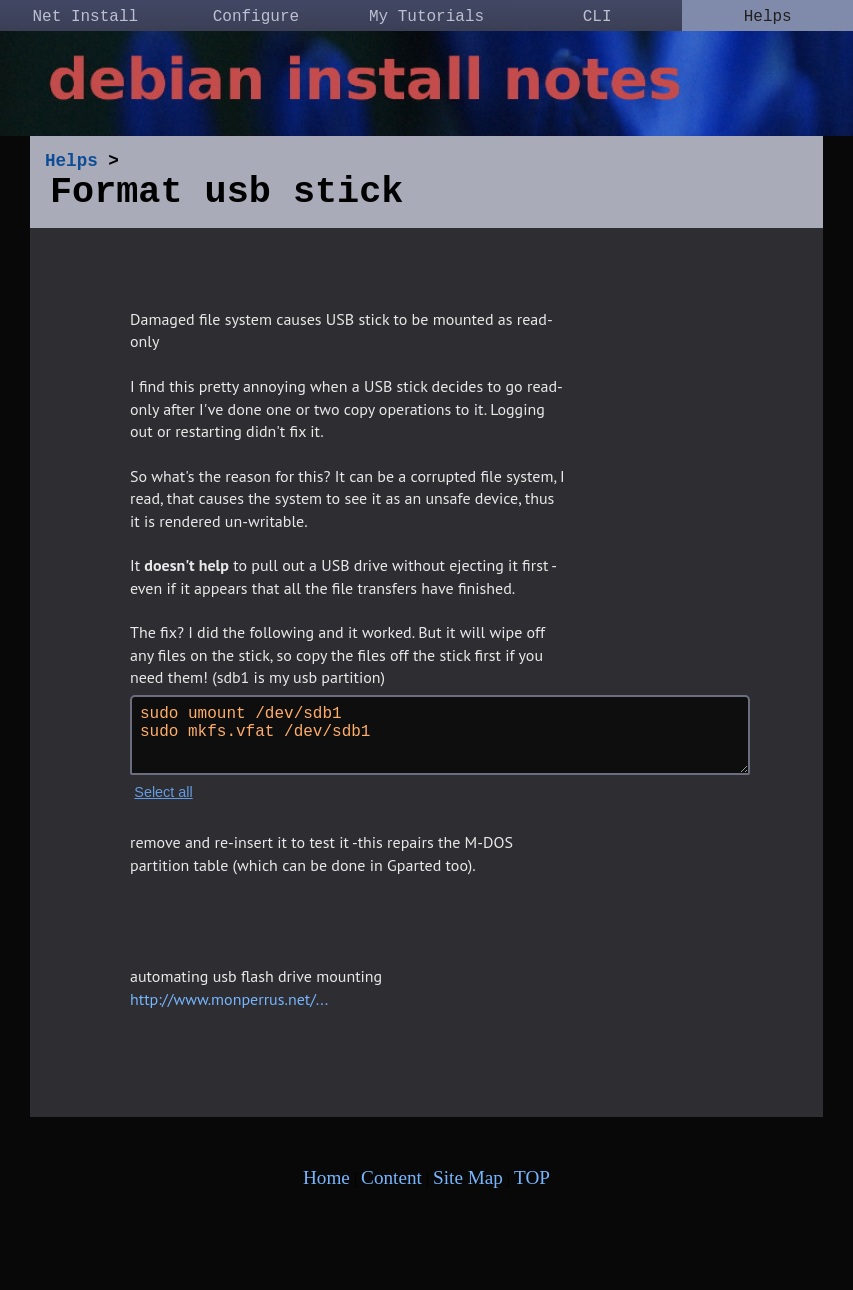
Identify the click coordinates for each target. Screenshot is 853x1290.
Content (391, 1185)
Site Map (468, 1185)
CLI (597, 17)
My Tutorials (426, 17)
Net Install (85, 17)
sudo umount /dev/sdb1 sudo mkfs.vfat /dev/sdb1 (440, 743)
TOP (532, 1185)
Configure (256, 17)
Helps (768, 17)
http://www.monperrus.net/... (229, 1007)
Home (326, 1185)
